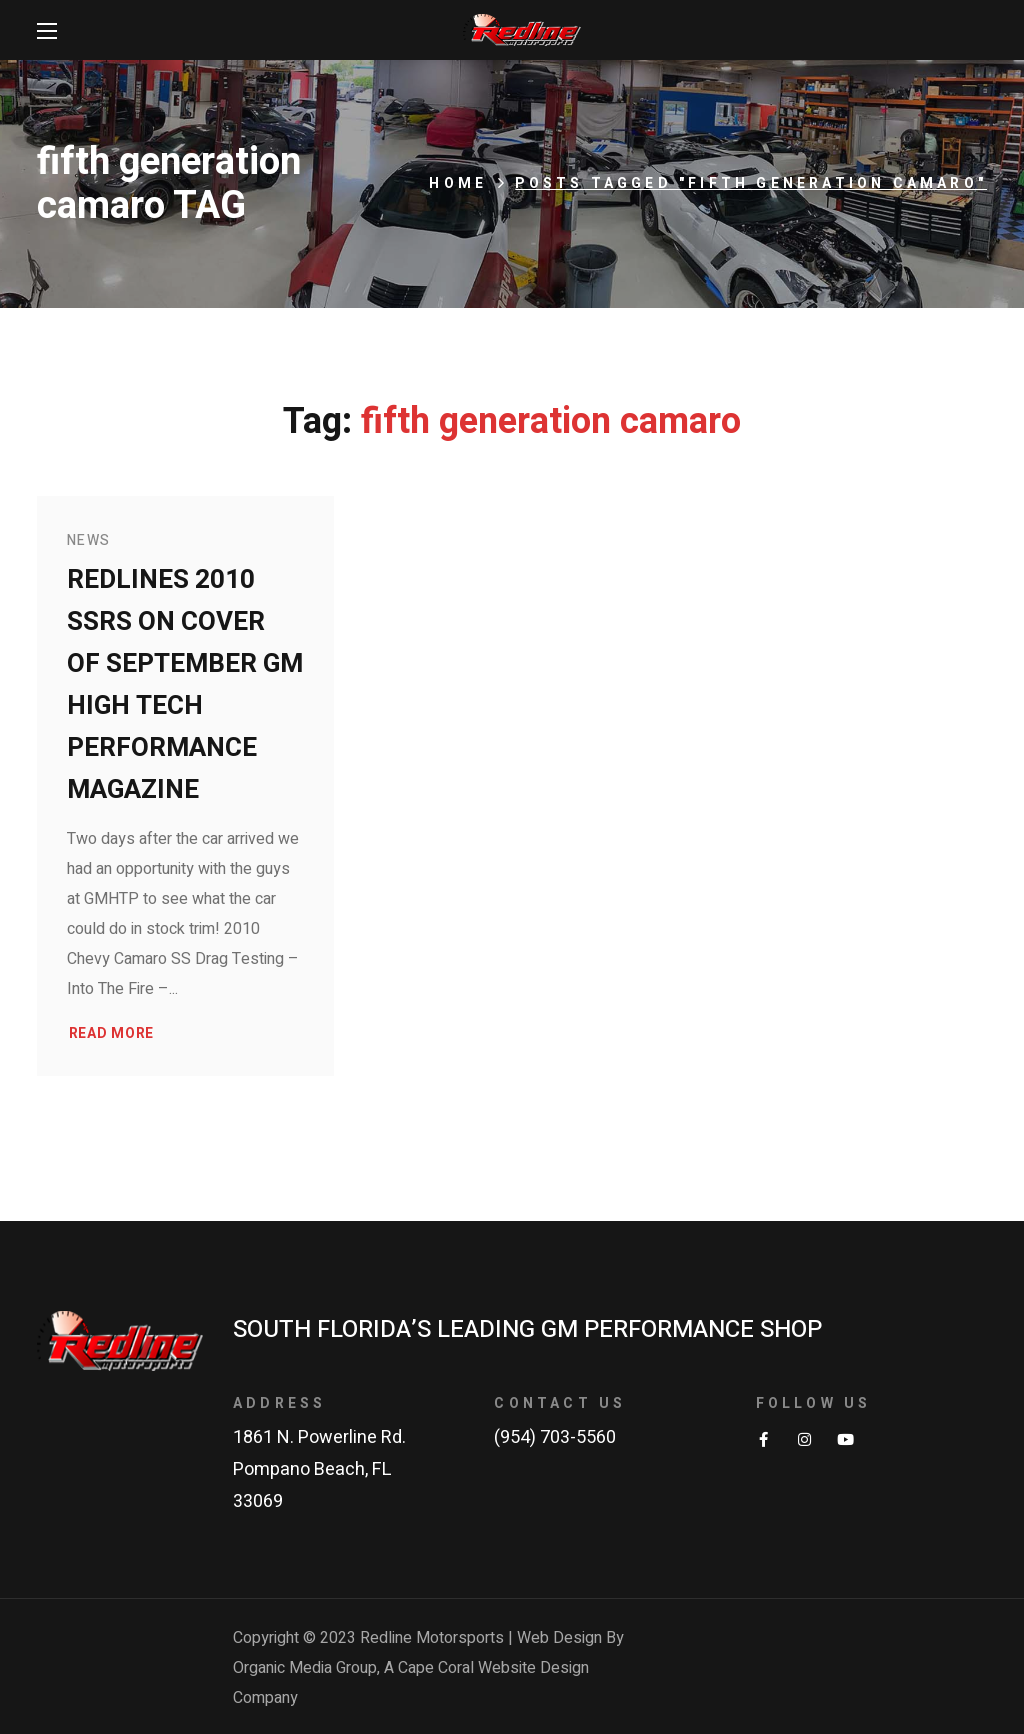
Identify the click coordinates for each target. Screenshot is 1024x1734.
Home (458, 183)
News (89, 540)
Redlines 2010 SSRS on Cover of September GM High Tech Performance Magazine (185, 685)
